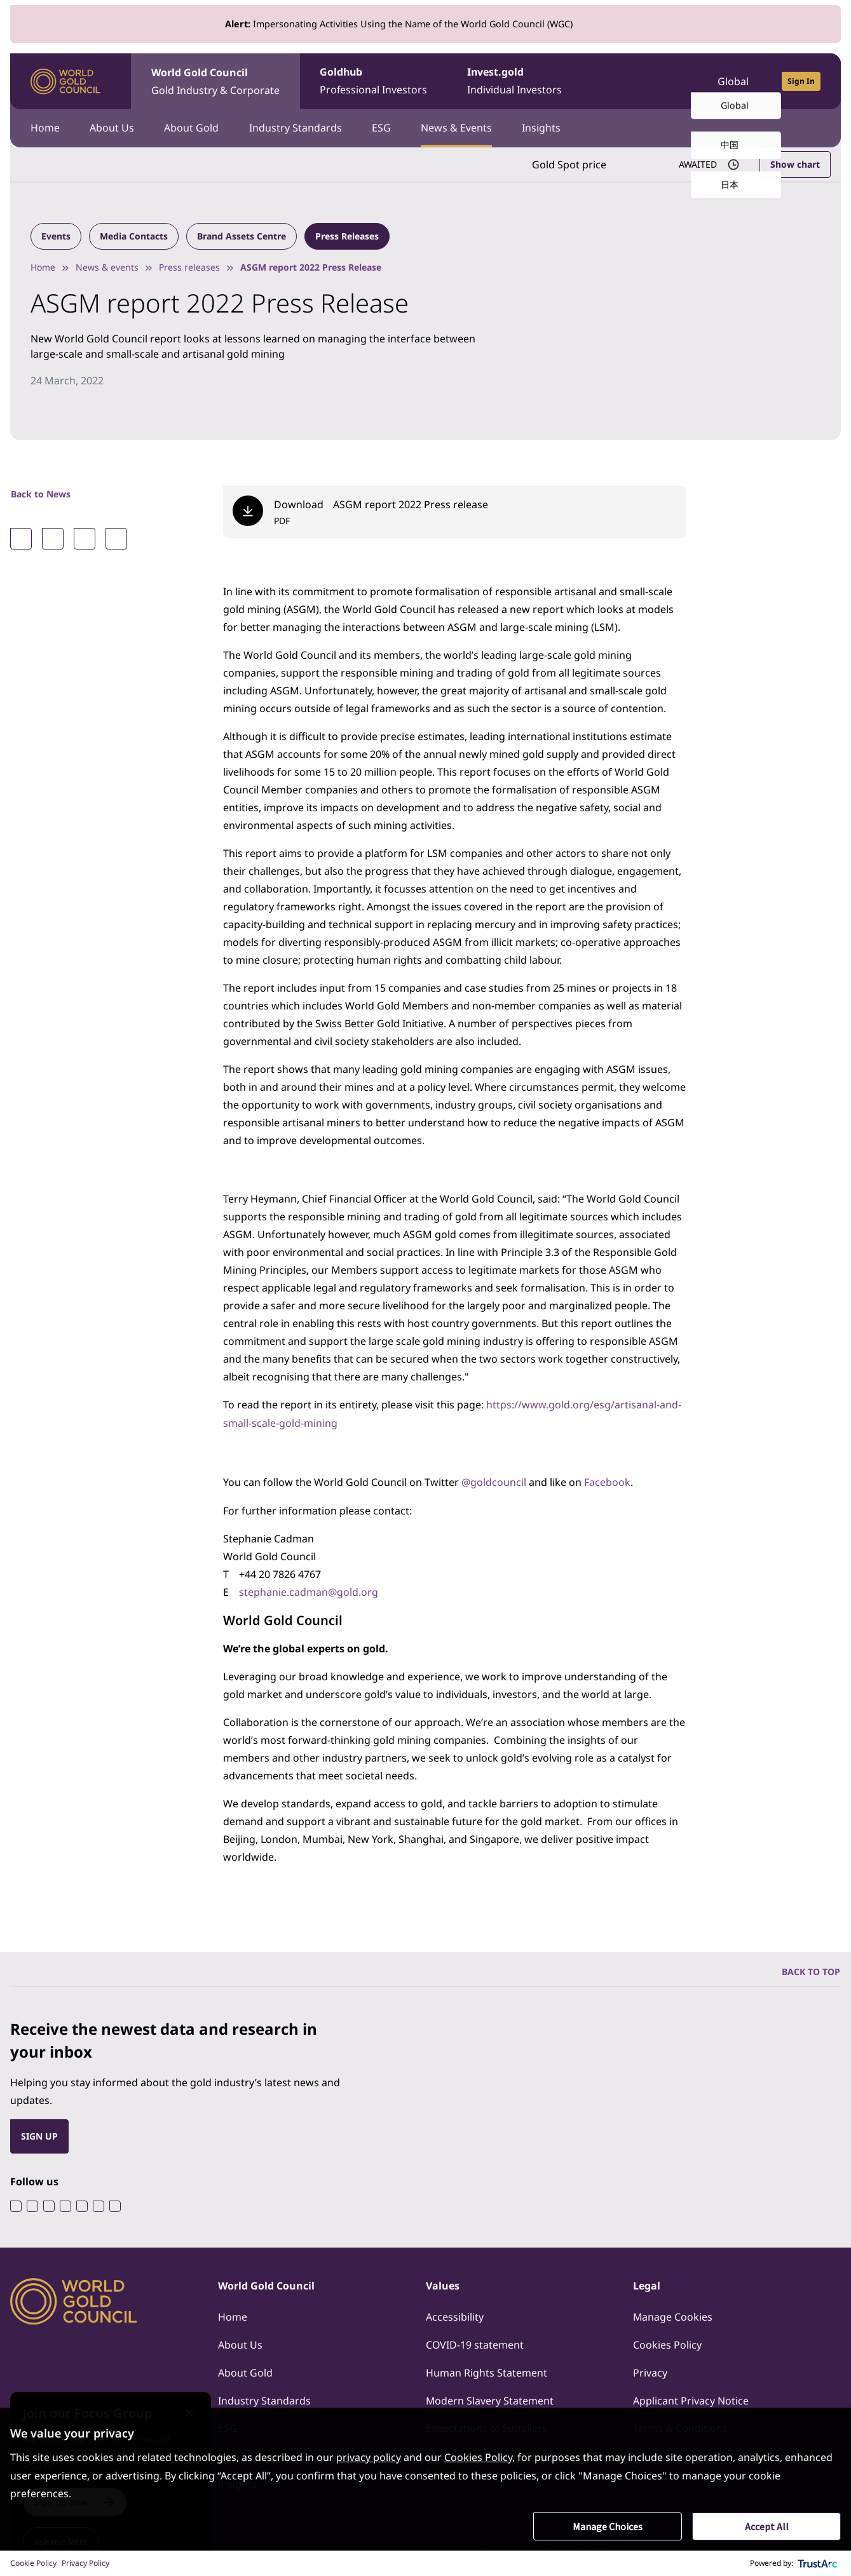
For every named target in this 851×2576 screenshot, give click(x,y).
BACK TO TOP (811, 1969)
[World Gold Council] (65, 82)
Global (733, 81)
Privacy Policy (85, 2563)
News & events (107, 267)
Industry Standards (296, 128)
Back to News (41, 494)
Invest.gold (516, 82)
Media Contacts (134, 236)
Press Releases (347, 236)
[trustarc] (818, 2563)
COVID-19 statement (475, 2343)
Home (45, 128)
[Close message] (201, 2403)
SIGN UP (39, 2134)
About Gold (192, 128)
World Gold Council (215, 82)
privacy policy (368, 2458)
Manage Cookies (673, 2315)
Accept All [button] (767, 2526)
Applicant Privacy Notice (691, 2399)
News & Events (458, 128)
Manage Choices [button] (608, 2526)
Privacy (650, 2371)
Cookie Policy (33, 2563)
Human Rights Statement (486, 2371)
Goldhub (374, 82)
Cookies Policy (667, 2343)
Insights (544, 128)
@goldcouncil (493, 1481)
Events (56, 236)
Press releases (189, 267)
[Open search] (670, 81)
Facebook (607, 1481)
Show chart (795, 164)
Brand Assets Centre (241, 236)
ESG (383, 128)
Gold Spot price (568, 165)
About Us (112, 128)
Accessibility (455, 2315)
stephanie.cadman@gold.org (308, 1590)
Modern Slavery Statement (490, 2399)
